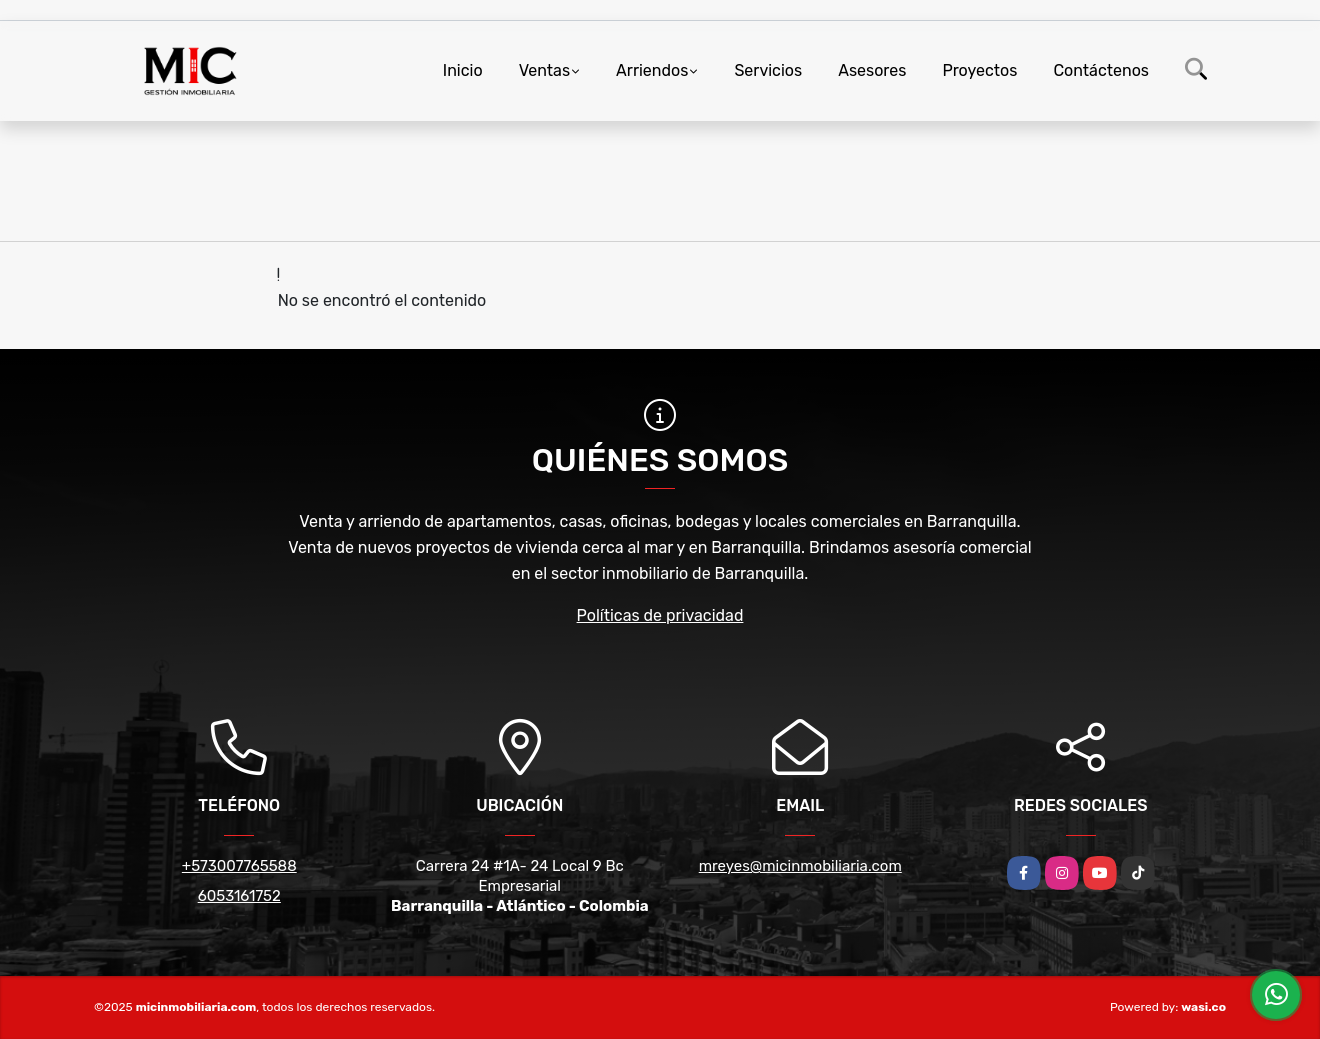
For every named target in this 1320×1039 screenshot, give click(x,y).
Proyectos (979, 70)
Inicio (463, 70)
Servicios (768, 70)
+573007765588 (239, 866)
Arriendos (652, 70)
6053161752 (239, 896)
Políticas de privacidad (660, 615)
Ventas (544, 70)
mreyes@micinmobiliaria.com (800, 866)
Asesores (872, 70)
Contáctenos (1101, 70)
